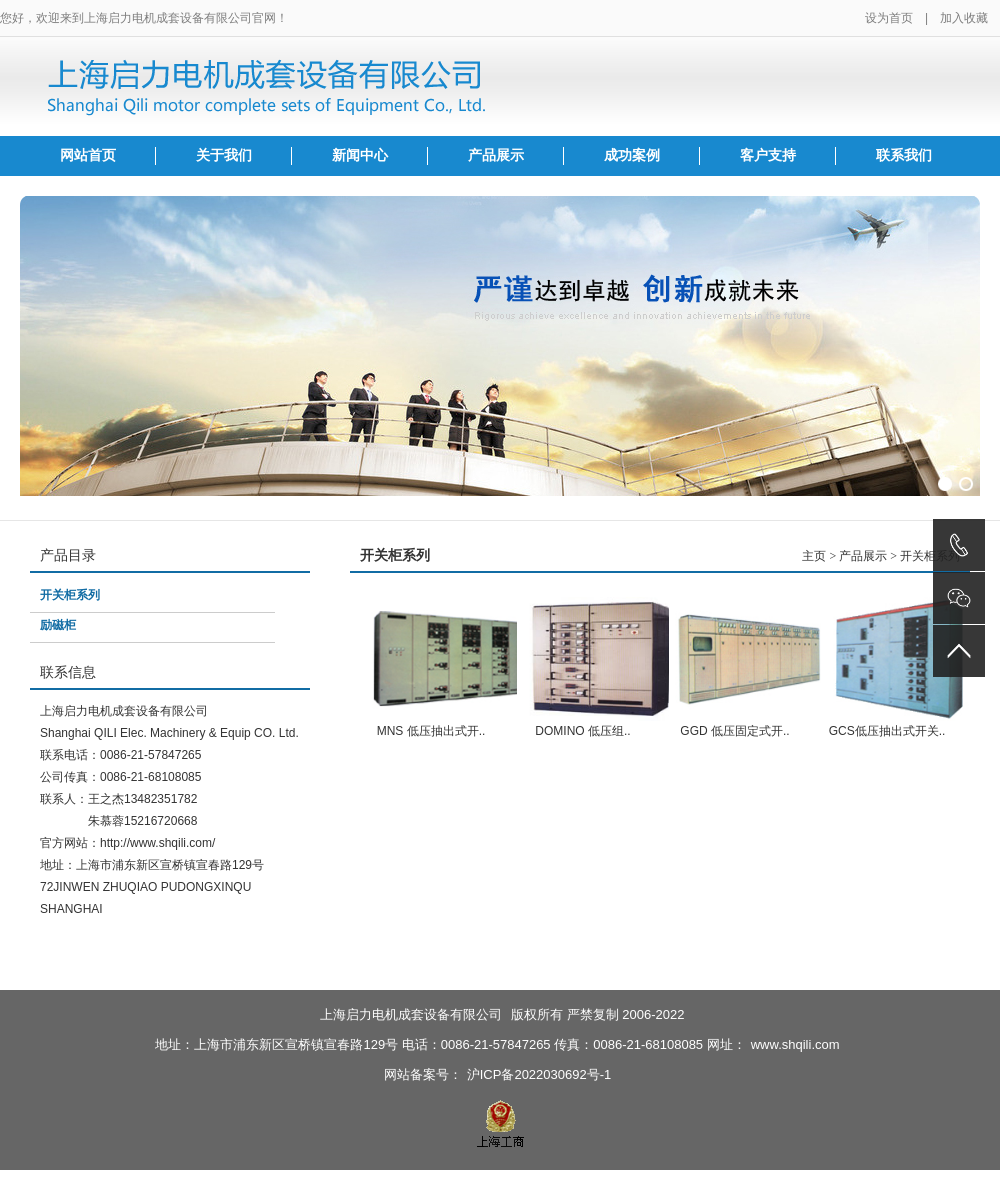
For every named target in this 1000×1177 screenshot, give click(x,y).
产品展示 (496, 155)
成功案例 (632, 155)
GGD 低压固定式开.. (734, 731)
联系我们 (904, 155)
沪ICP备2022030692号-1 (539, 1074)
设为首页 (889, 18)
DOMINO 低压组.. (582, 731)
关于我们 (224, 155)
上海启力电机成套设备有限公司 (411, 1014)
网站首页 (88, 155)
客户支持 (768, 155)
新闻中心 (360, 155)
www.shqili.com (795, 1044)
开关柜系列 (70, 595)
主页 (814, 556)
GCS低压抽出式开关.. (887, 731)
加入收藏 (964, 18)
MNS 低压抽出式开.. (431, 731)
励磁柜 (58, 625)
